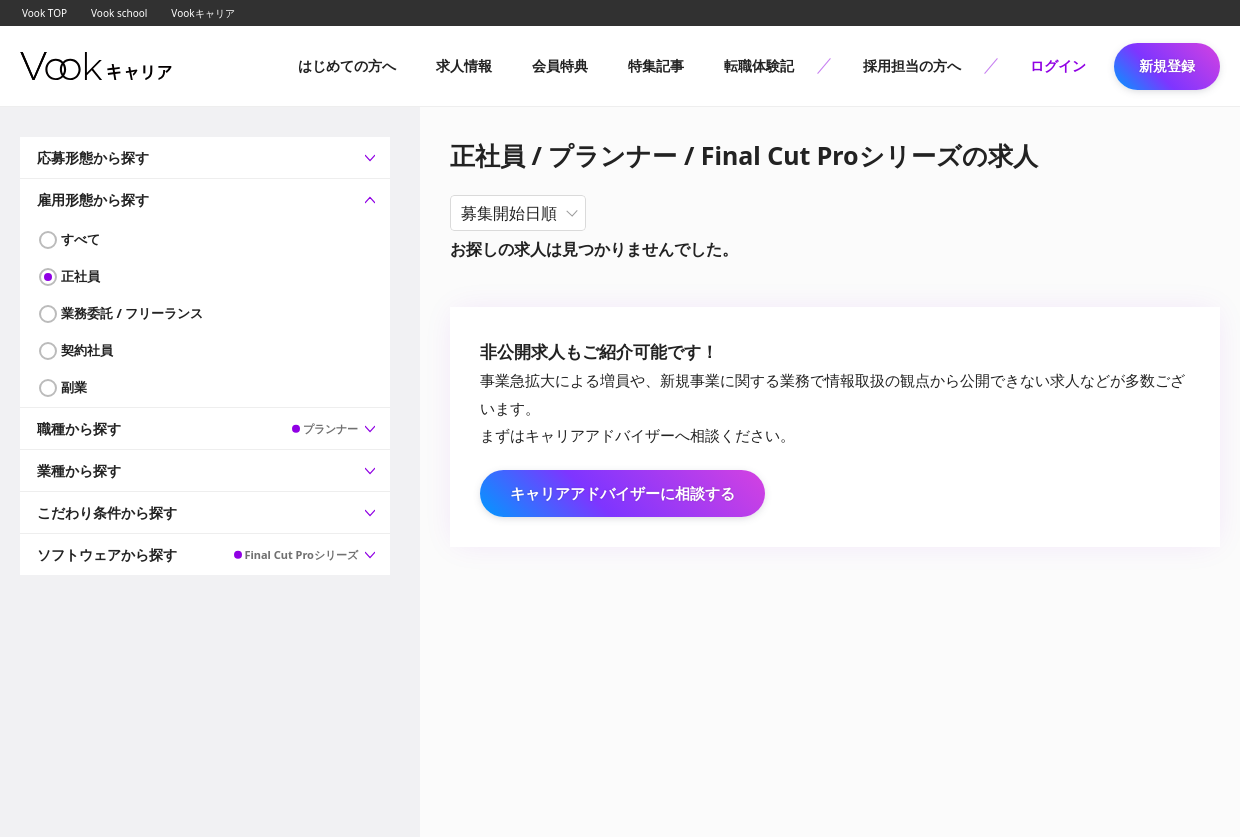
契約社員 (87, 350)
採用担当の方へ (912, 65)
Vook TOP (44, 13)
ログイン (1058, 65)
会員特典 (560, 65)
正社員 (80, 276)
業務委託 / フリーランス (132, 313)
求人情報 (464, 65)
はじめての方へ (347, 65)
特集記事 (656, 65)
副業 (74, 387)
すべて (80, 239)
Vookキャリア (202, 13)
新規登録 (1167, 65)
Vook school (119, 13)
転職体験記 (759, 65)
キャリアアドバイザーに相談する (622, 493)
